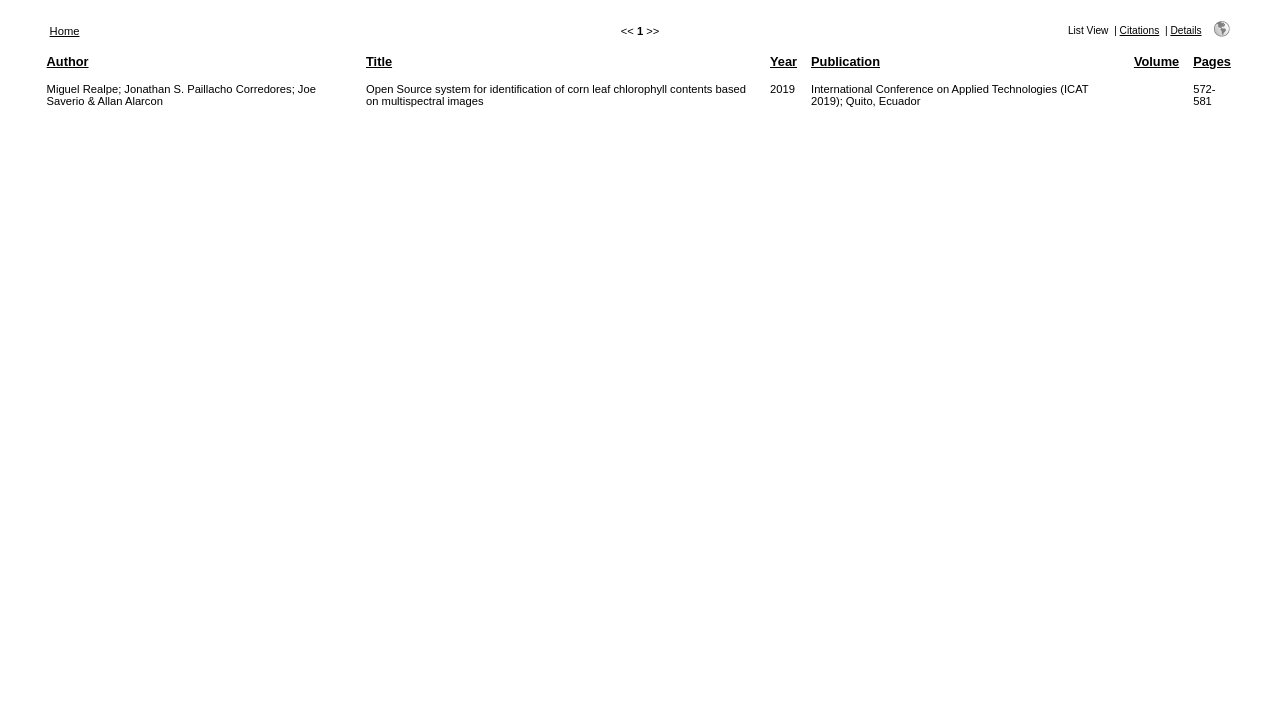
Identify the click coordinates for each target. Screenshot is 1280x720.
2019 (782, 89)
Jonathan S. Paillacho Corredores (207, 89)
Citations (1140, 30)
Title (379, 61)
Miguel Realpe (83, 89)
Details (1185, 30)
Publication (845, 61)
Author (68, 61)
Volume (1156, 61)
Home (65, 31)
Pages (1212, 61)
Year (783, 61)
